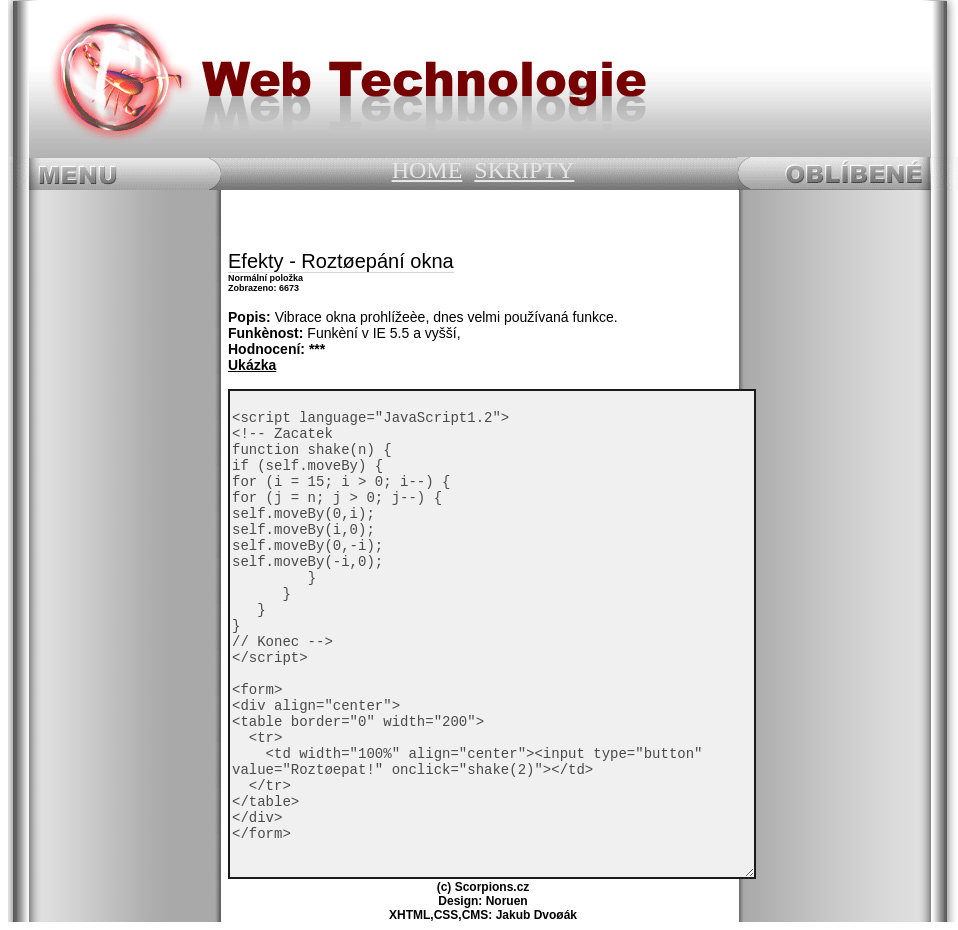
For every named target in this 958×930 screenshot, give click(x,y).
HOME (427, 170)
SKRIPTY (524, 170)
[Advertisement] (478, 220)
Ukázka (252, 365)
